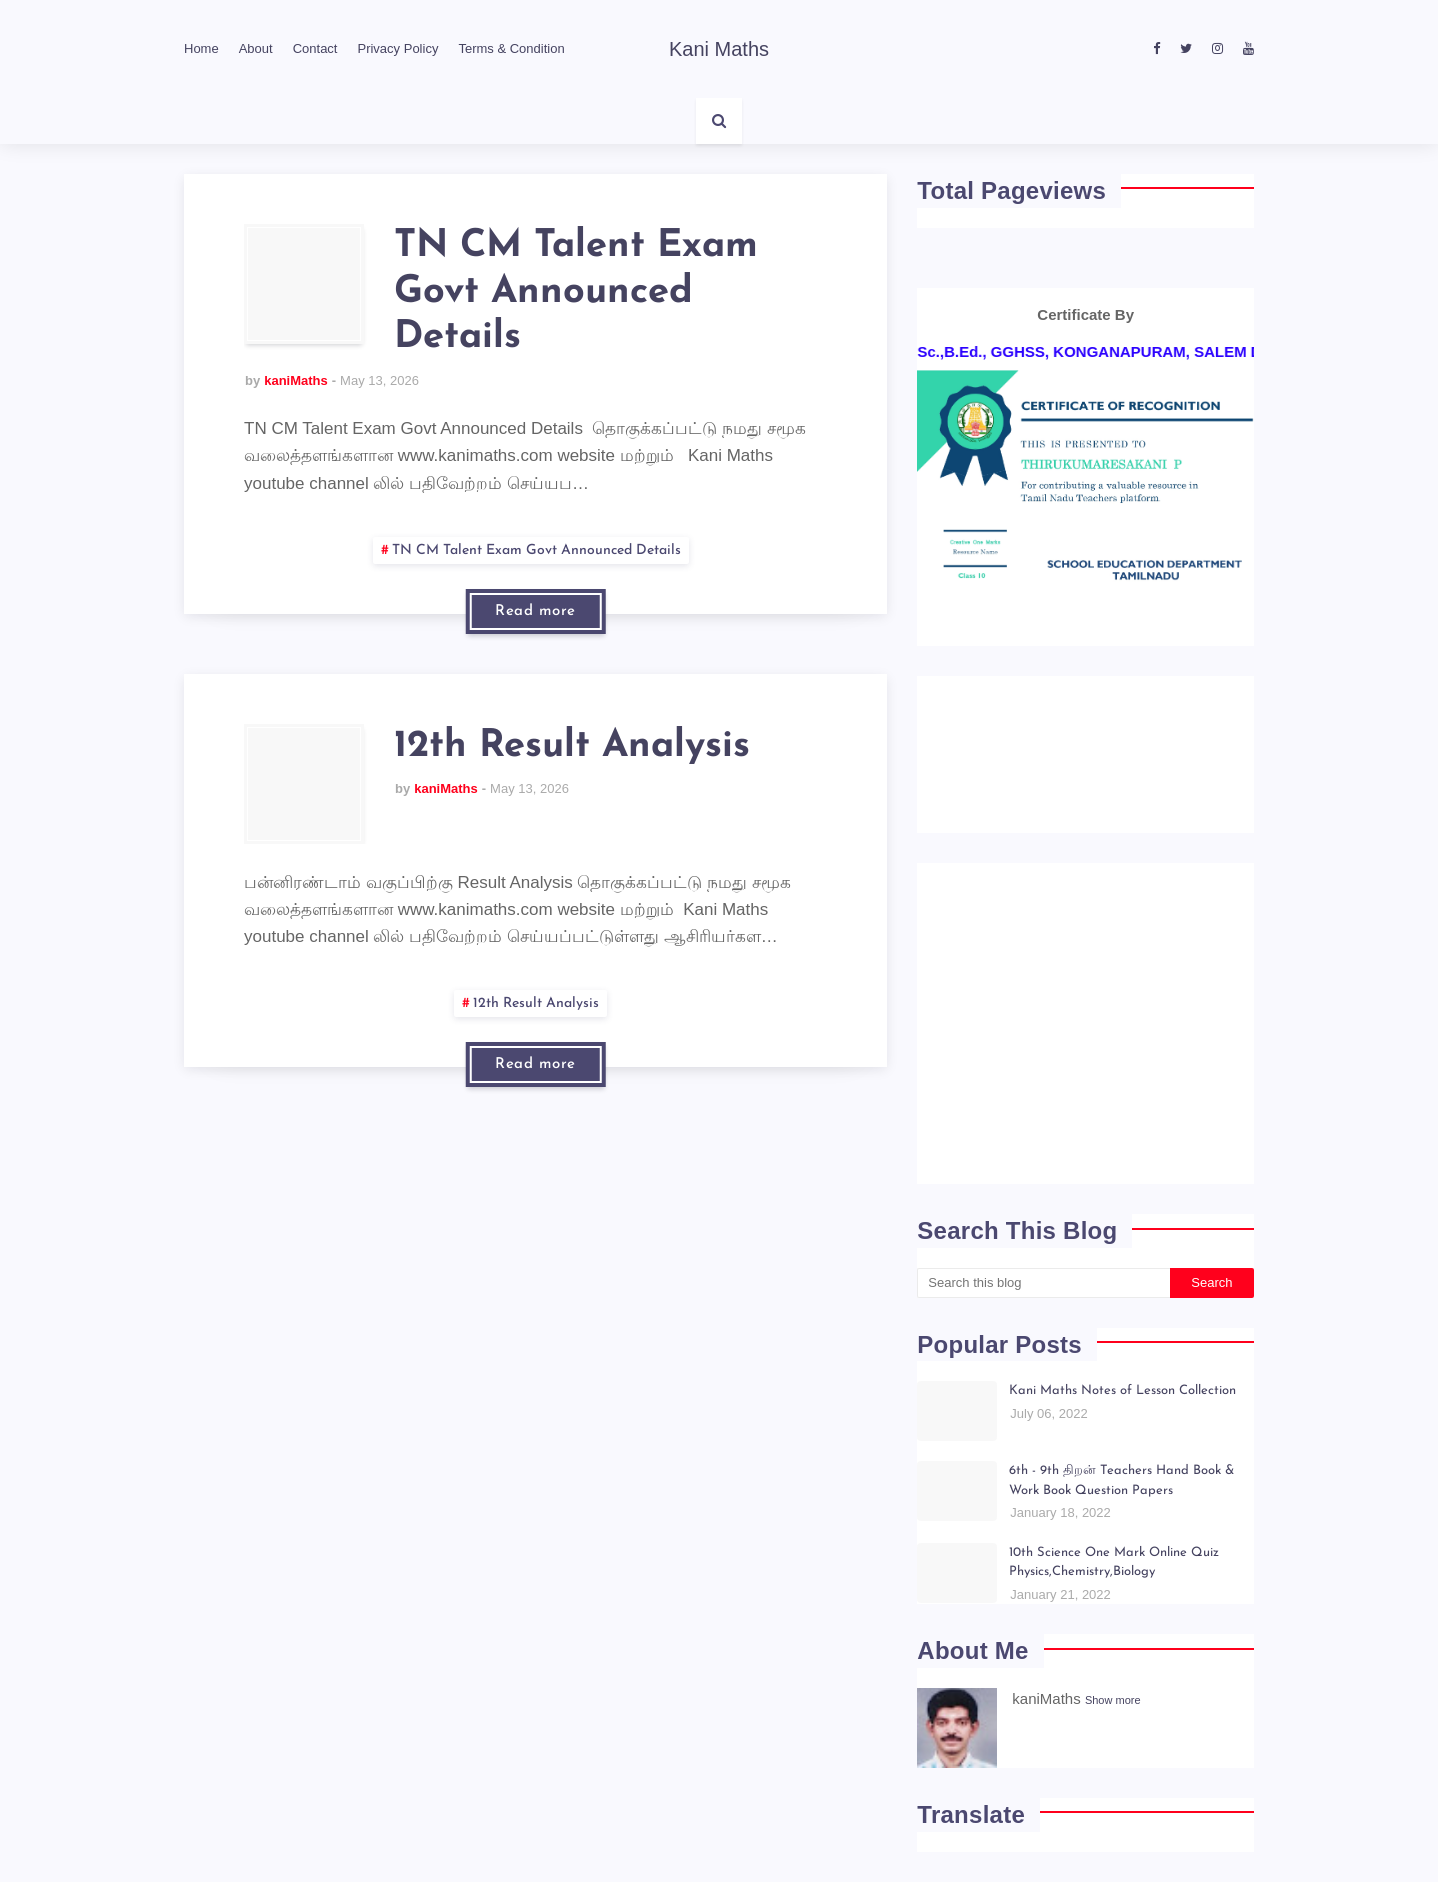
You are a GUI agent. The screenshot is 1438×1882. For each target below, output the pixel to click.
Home (201, 48)
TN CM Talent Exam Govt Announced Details (576, 292)
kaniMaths (296, 380)
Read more (535, 611)
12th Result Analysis (572, 746)
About (256, 48)
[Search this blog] (1043, 1283)
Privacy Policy (397, 48)
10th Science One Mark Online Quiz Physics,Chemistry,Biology (1114, 1562)
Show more (1113, 1700)
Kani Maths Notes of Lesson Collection (1122, 1390)
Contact (315, 48)
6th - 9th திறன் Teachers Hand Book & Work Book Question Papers (1121, 1480)
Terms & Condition (511, 48)
